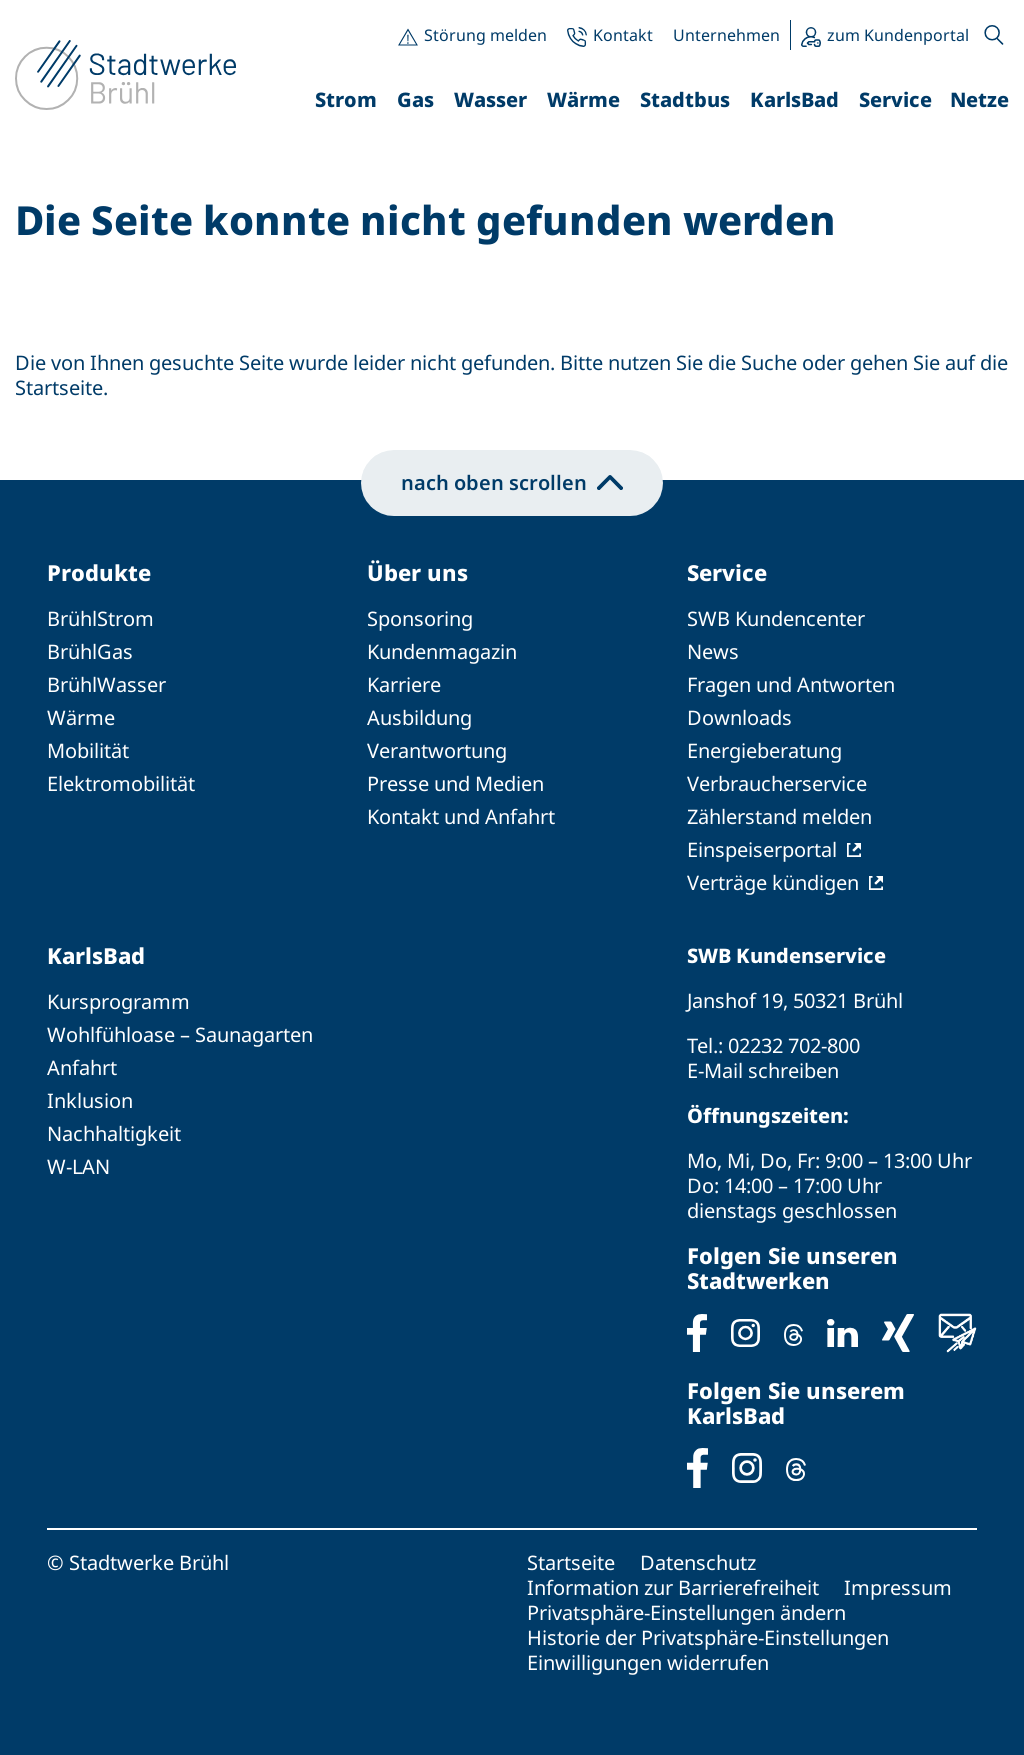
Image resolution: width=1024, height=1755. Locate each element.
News (713, 651)
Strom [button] (346, 99)
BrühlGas (90, 651)
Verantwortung (437, 750)
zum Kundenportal (898, 35)
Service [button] (895, 99)
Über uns (417, 572)
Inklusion (90, 1100)
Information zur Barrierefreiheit (673, 1587)
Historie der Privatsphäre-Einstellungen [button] (708, 1637)
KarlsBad (96, 955)
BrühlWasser (106, 684)
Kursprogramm (118, 1001)
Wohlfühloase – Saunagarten (180, 1034)
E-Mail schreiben (763, 1070)
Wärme (81, 717)
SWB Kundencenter (776, 618)
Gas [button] (415, 99)
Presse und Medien (455, 783)
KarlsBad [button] (794, 99)
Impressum (898, 1587)
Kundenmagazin (442, 651)
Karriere (404, 684)
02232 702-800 (794, 1045)
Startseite (571, 1562)
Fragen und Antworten (791, 684)
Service (727, 572)
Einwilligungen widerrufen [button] (648, 1662)
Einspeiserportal (762, 849)
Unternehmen (726, 35)
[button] (994, 35)
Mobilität (88, 750)
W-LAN (78, 1166)
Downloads (739, 717)
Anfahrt (82, 1067)
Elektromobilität (121, 783)
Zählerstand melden (779, 816)
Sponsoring (420, 618)
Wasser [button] (490, 99)
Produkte (99, 572)
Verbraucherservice (777, 783)
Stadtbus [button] (685, 99)
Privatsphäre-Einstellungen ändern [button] (686, 1612)
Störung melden (485, 35)
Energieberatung (764, 750)
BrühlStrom (100, 618)
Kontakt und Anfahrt (461, 816)
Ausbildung (419, 717)
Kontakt (623, 35)
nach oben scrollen (512, 482)
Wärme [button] (583, 99)
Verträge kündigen (773, 882)
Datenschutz (698, 1562)
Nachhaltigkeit (114, 1133)
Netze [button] (979, 99)
